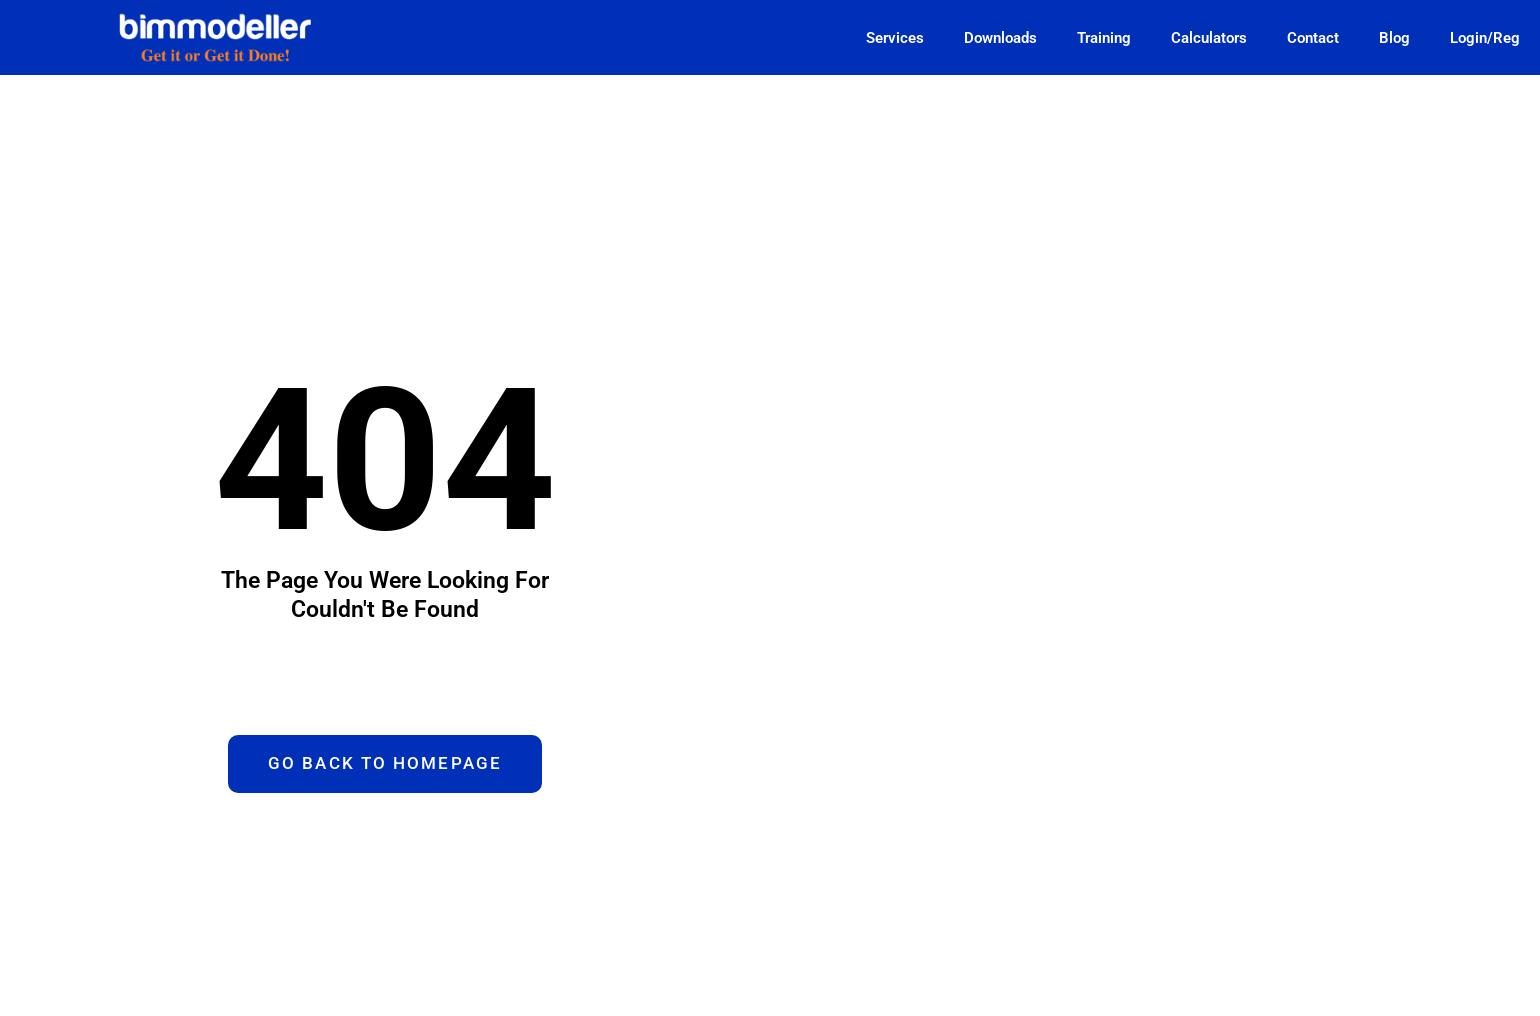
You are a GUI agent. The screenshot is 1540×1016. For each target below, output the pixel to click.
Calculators (1209, 38)
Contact (1313, 38)
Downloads (1000, 38)
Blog (1394, 38)
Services (895, 38)
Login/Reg (1485, 38)
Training (1104, 38)
